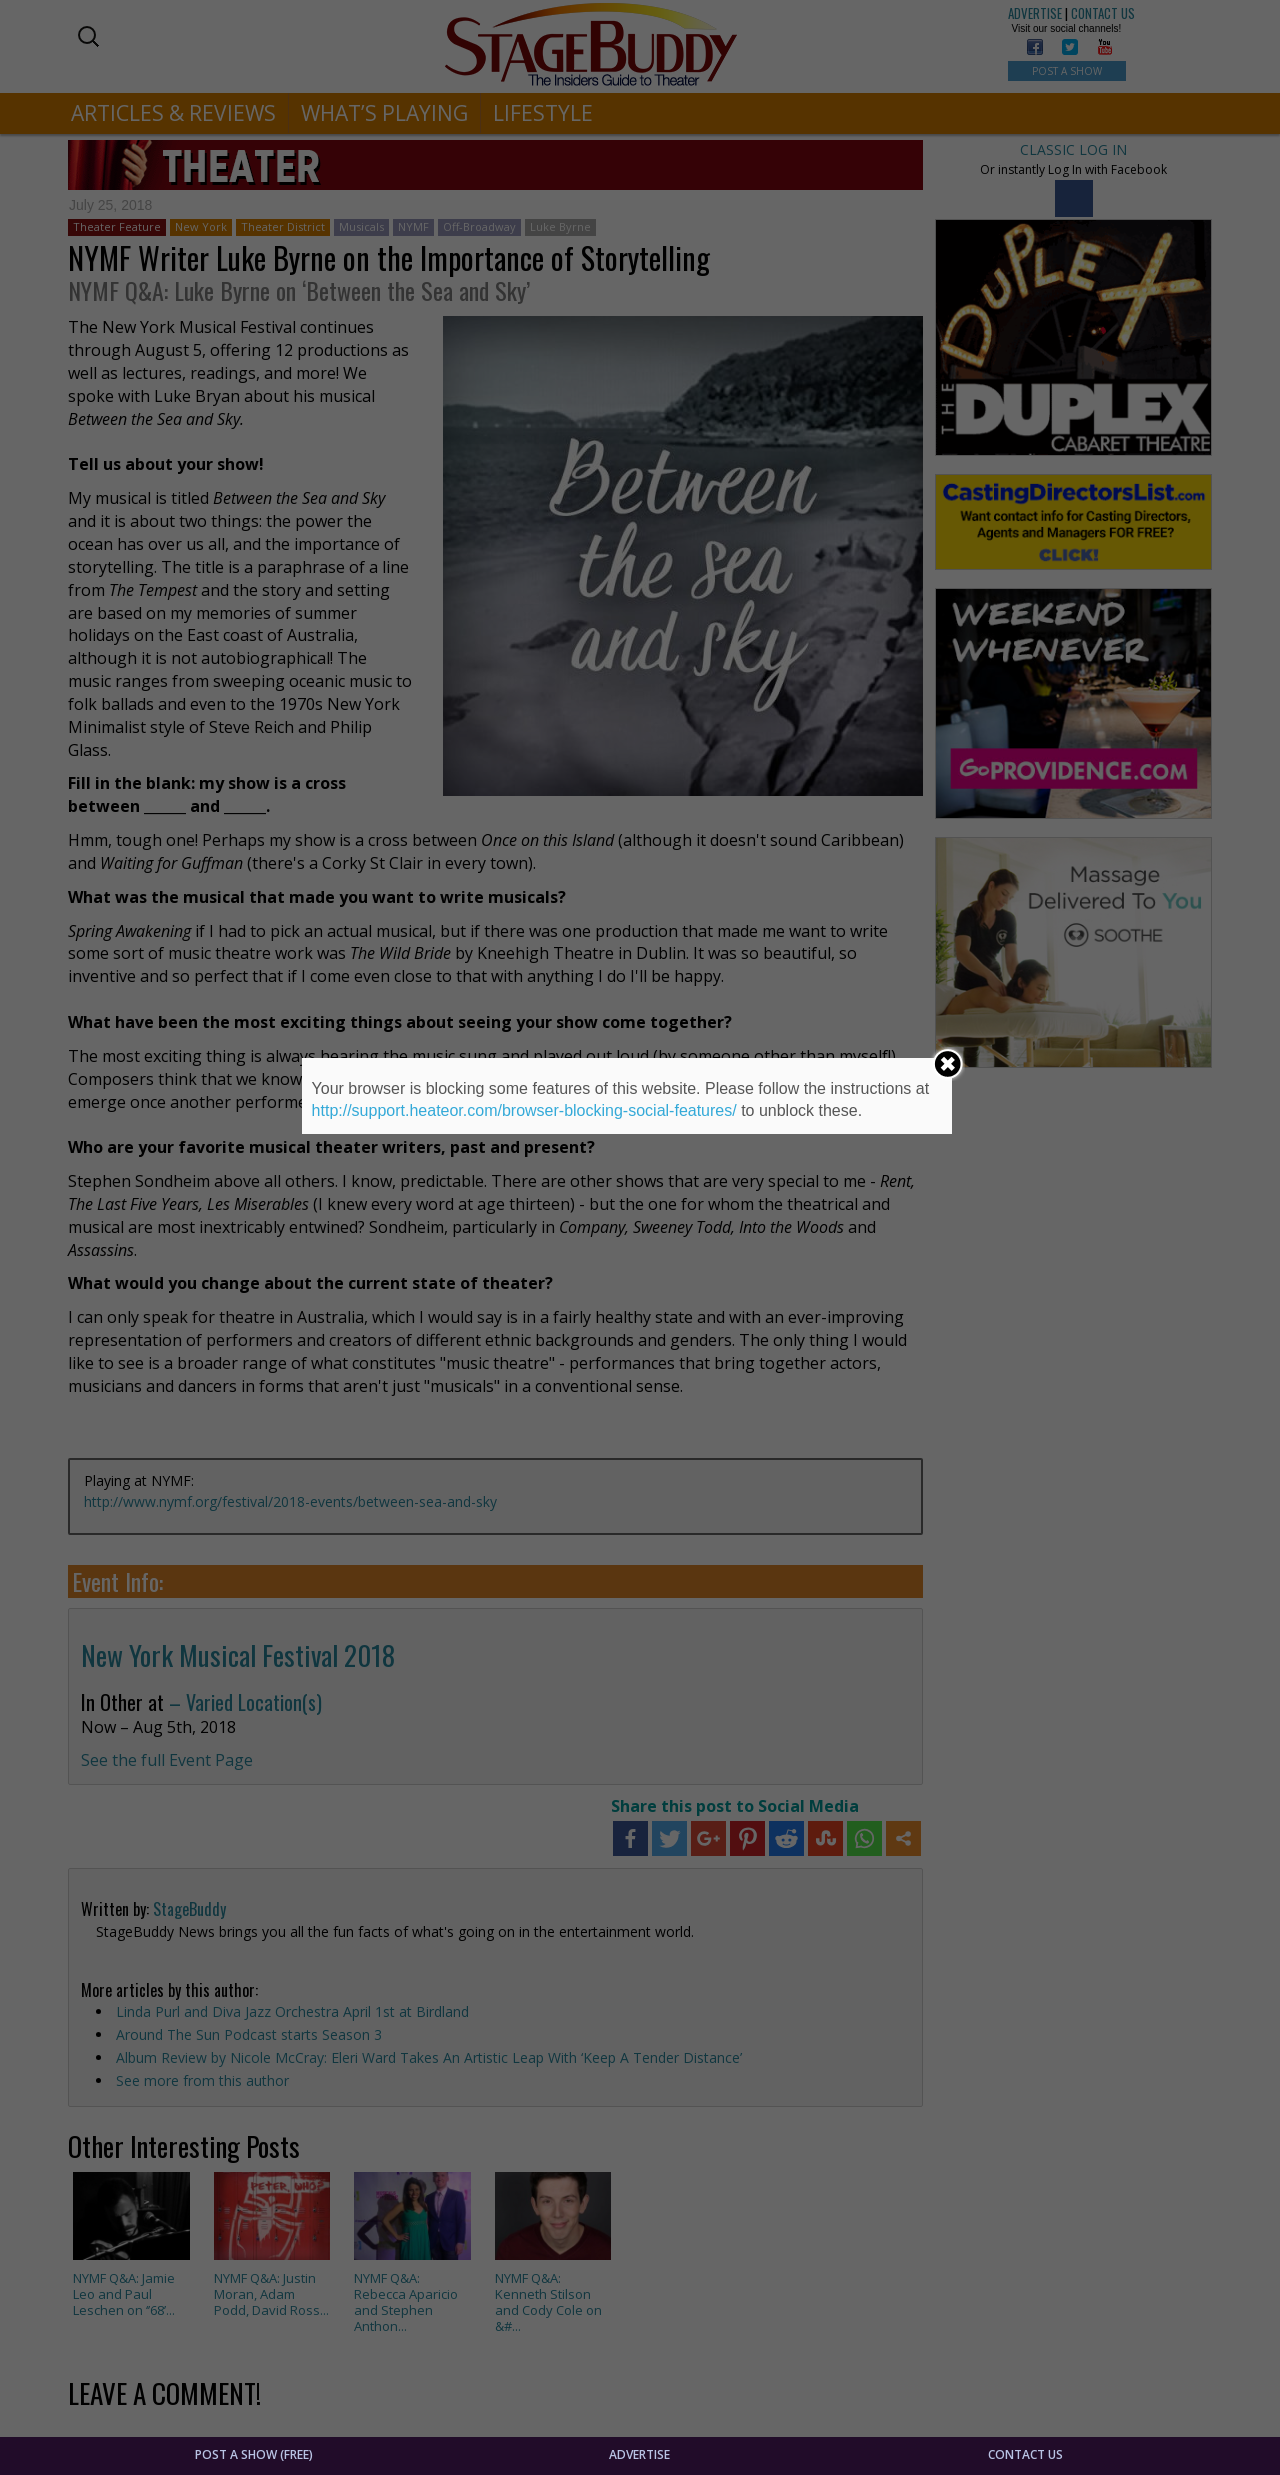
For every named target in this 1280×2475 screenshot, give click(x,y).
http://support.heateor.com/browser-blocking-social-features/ (524, 1110)
